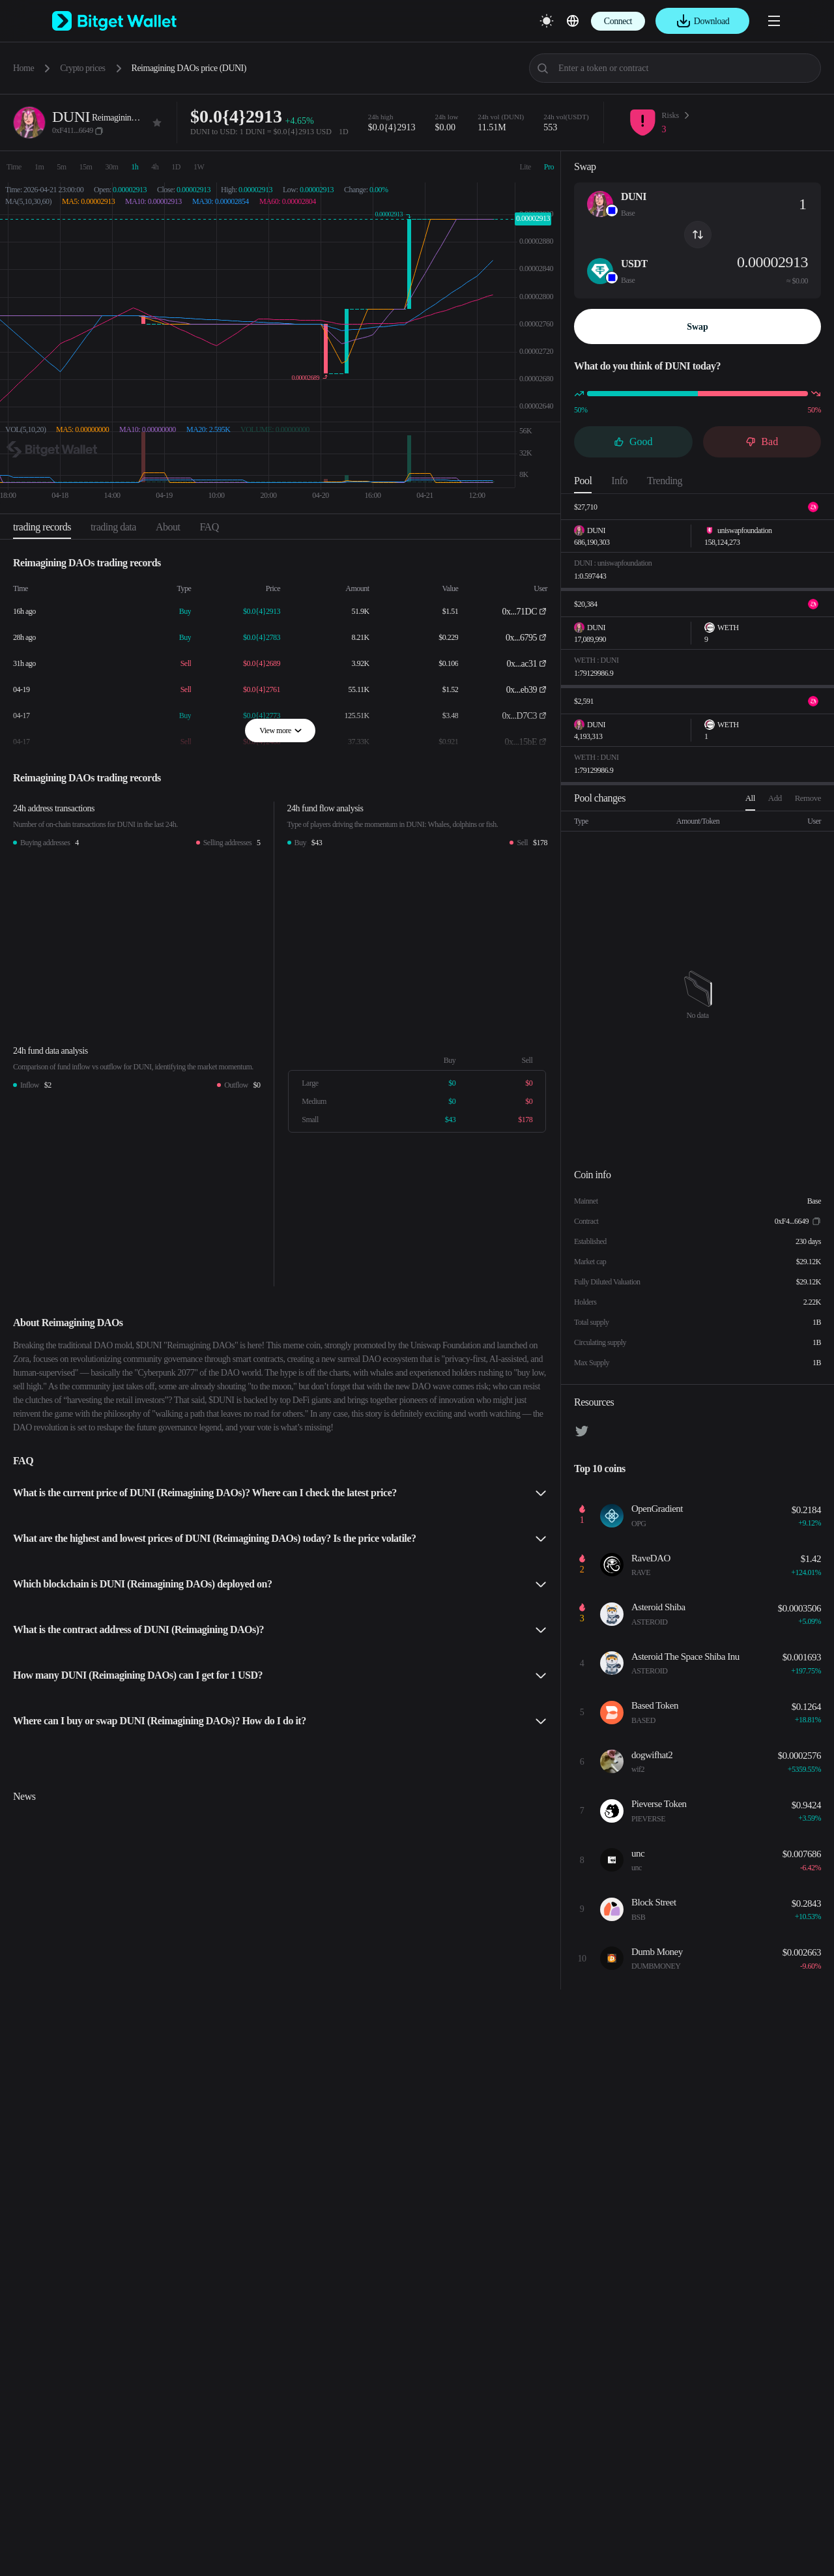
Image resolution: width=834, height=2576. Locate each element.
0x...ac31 (522, 664)
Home (23, 68)
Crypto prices (82, 68)
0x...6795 (521, 638)
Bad (761, 441)
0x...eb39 (521, 690)
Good (633, 441)
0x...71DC (519, 611)
